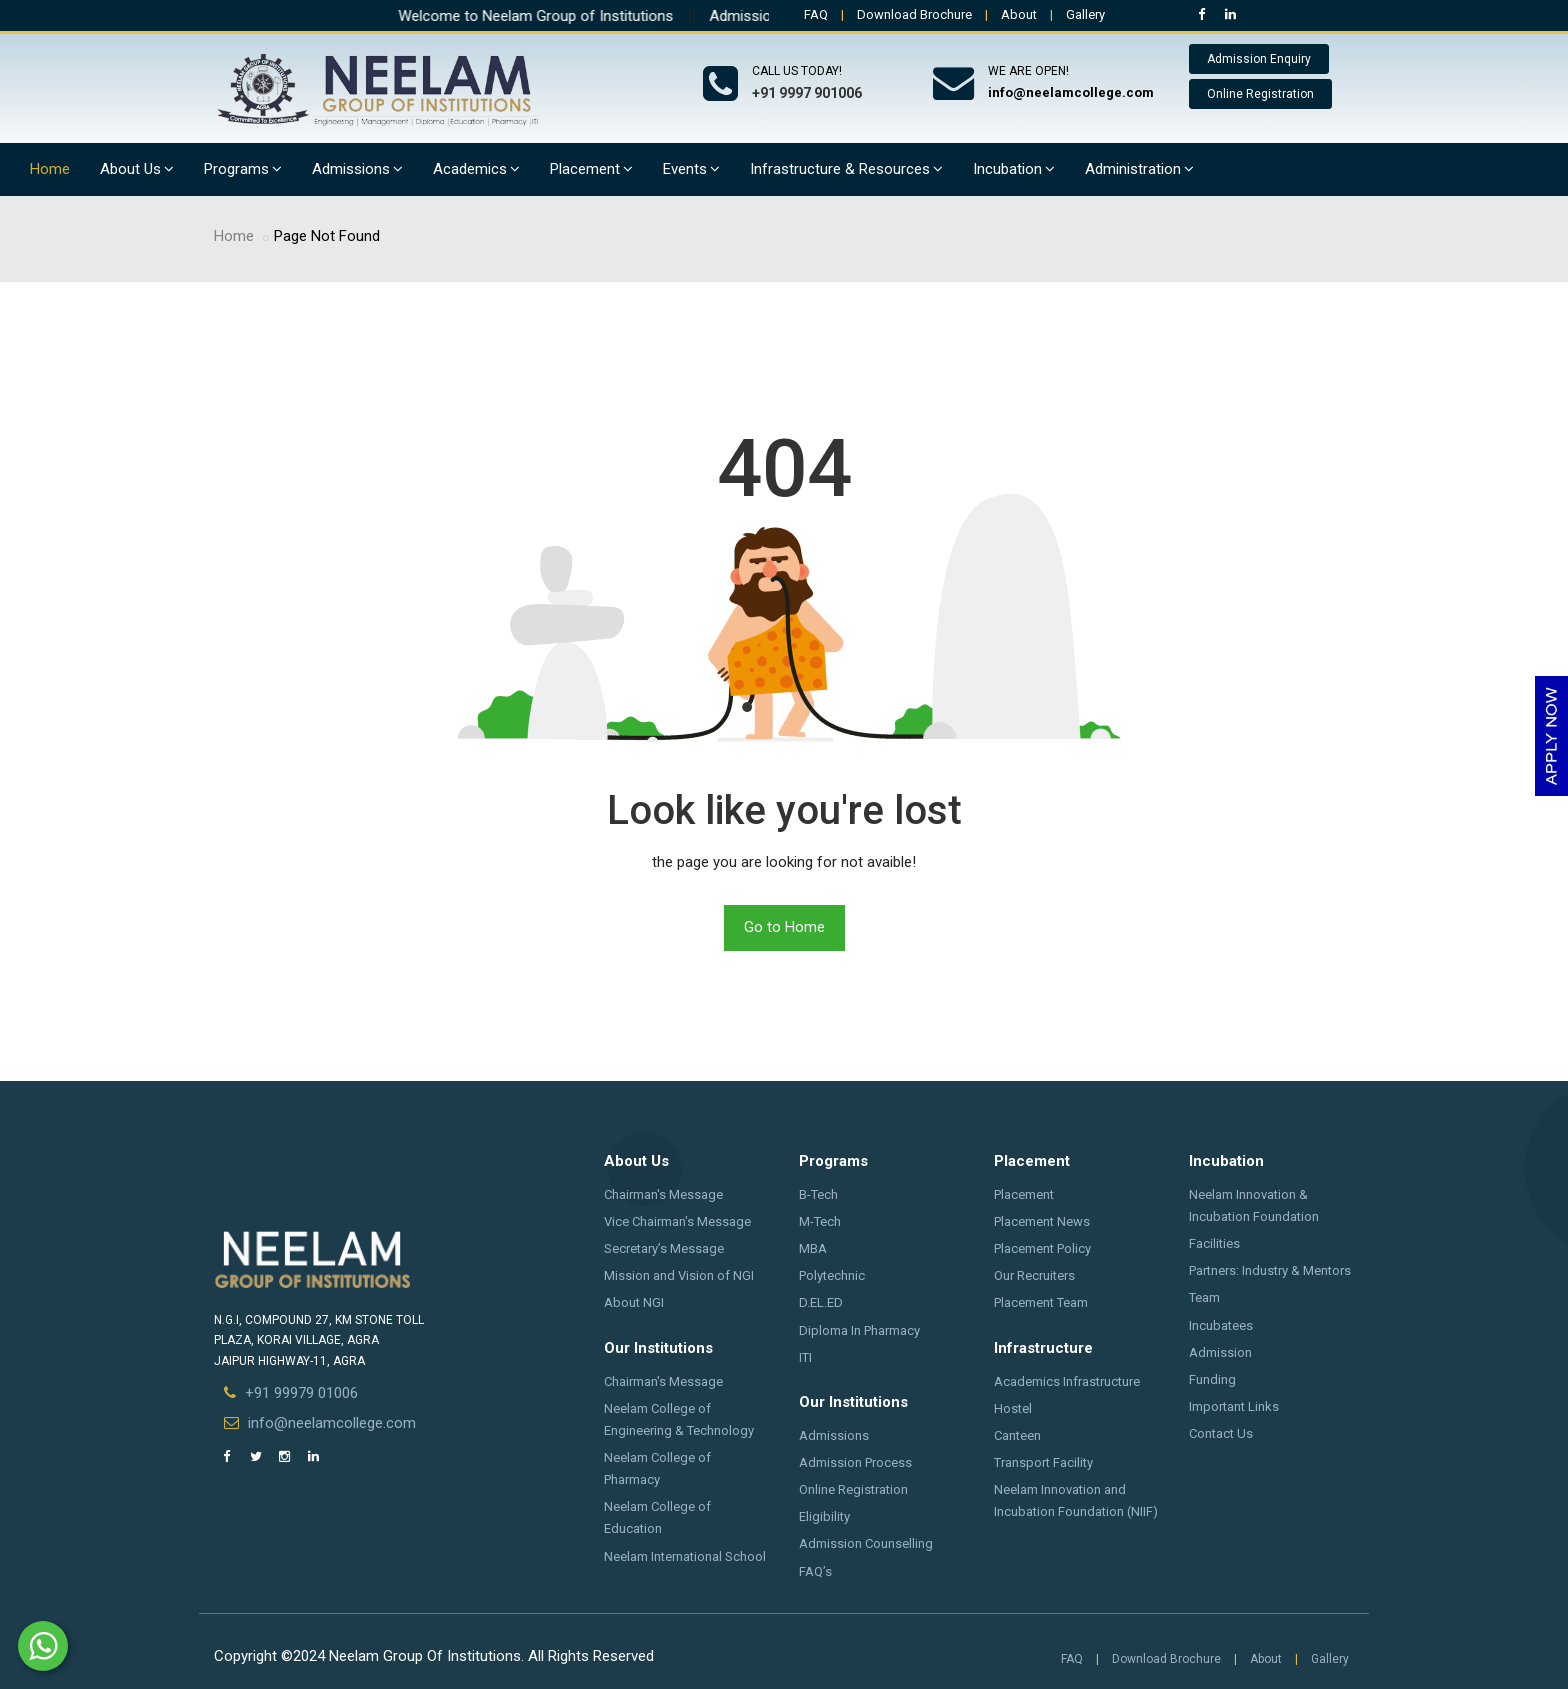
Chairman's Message (663, 1194)
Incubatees (1221, 1325)
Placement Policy (1042, 1248)
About (1019, 14)
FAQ (816, 14)
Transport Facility (1043, 1462)
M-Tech (820, 1221)
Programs (243, 169)
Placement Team (1041, 1302)
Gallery (1085, 14)
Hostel (1013, 1408)
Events (691, 169)
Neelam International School (685, 1556)
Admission (1220, 1352)
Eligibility (824, 1516)
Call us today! (797, 71)
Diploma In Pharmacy (859, 1330)
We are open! (1028, 71)
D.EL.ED (821, 1302)
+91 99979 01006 (301, 1393)
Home (50, 169)
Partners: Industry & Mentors (1270, 1270)
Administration (1139, 169)
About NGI (634, 1302)
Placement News (1042, 1221)
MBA (813, 1248)
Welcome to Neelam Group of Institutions (558, 16)
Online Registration (1260, 94)
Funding (1212, 1379)
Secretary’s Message (664, 1248)
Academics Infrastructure (1067, 1381)
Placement (591, 169)
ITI (805, 1357)
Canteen (1017, 1435)
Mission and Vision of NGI (679, 1275)
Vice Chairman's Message (677, 1221)
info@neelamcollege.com (332, 1423)
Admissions (357, 169)
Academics (476, 169)
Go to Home (784, 927)
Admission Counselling (866, 1543)
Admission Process (855, 1462)
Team (1204, 1297)
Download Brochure (914, 14)
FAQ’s (815, 1571)
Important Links (1234, 1406)
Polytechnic (832, 1275)
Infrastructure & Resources (846, 169)
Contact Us (1221, 1433)
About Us (137, 169)
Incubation (1014, 169)
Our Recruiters (1034, 1275)
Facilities (1214, 1243)
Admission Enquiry (1259, 59)
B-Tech (818, 1194)
